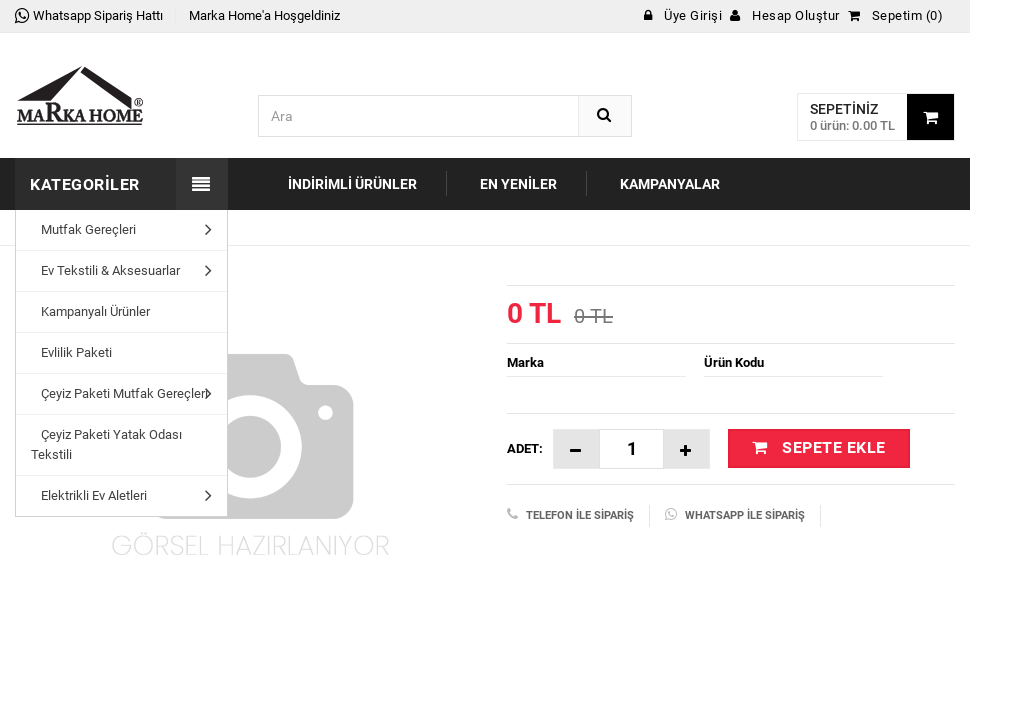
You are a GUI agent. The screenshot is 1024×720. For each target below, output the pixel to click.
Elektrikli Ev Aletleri (89, 495)
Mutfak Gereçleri (83, 229)
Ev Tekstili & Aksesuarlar (105, 270)
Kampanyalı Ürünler (90, 311)
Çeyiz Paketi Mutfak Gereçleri (119, 393)
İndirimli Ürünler (352, 184)
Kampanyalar (670, 184)
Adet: (525, 448)
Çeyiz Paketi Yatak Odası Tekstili (106, 444)
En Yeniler (518, 184)
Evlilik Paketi (71, 352)
